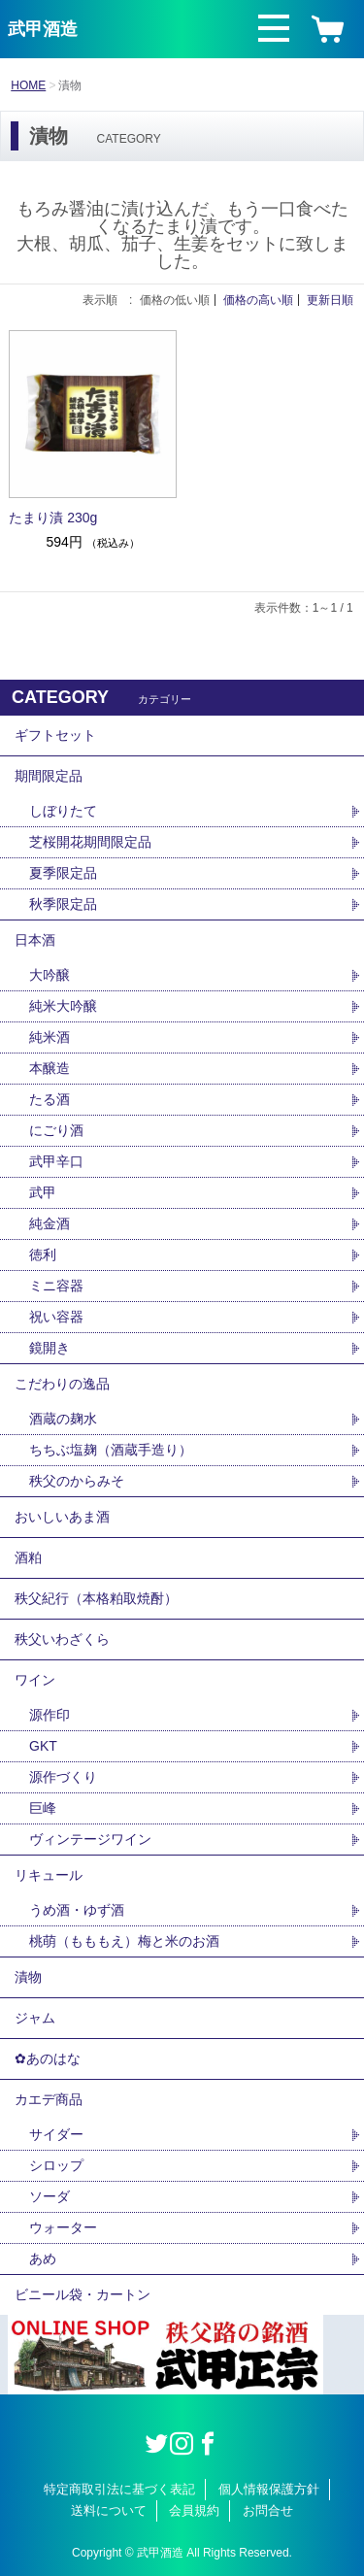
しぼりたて (63, 811)
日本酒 (35, 940)
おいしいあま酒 (62, 1516)
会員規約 (194, 2510)
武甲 (42, 1192)
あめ (42, 2258)
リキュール (49, 1875)
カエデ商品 (49, 2099)
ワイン (35, 1680)
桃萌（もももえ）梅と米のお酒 (124, 1941)
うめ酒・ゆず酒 (76, 1910)
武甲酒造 (43, 29)
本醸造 (49, 1068)
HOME (28, 85)
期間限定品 (49, 776)
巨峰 (42, 1808)
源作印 (49, 1715)
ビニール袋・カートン (82, 2294)
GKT (43, 1746)
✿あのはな (48, 2058)
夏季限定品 (63, 873)
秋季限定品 (63, 904)
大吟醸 (49, 975)
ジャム (35, 2017)
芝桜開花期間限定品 (90, 842)
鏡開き (49, 1347)
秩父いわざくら (62, 1639)
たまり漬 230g (53, 517)
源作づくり (63, 1777)
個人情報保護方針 (268, 2489)
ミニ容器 (56, 1285)
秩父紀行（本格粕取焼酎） (96, 1598)
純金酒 (49, 1223)
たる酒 (49, 1099)
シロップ (56, 2165)
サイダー (56, 2134)
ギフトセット (55, 735)
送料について (109, 2510)
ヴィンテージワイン (90, 1839)
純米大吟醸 (63, 1006)
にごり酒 (56, 1130)
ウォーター (63, 2227)
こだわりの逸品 (62, 1383)
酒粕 (28, 1557)
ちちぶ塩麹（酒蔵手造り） (110, 1449)
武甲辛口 (56, 1161)
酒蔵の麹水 (63, 1418)
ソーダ (49, 2196)
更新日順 (330, 300)
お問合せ (268, 2510)
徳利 (42, 1254)
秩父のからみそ (76, 1481)
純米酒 (49, 1037)
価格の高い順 (258, 300)
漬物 (28, 1977)
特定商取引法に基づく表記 (119, 2489)
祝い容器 (56, 1316)
